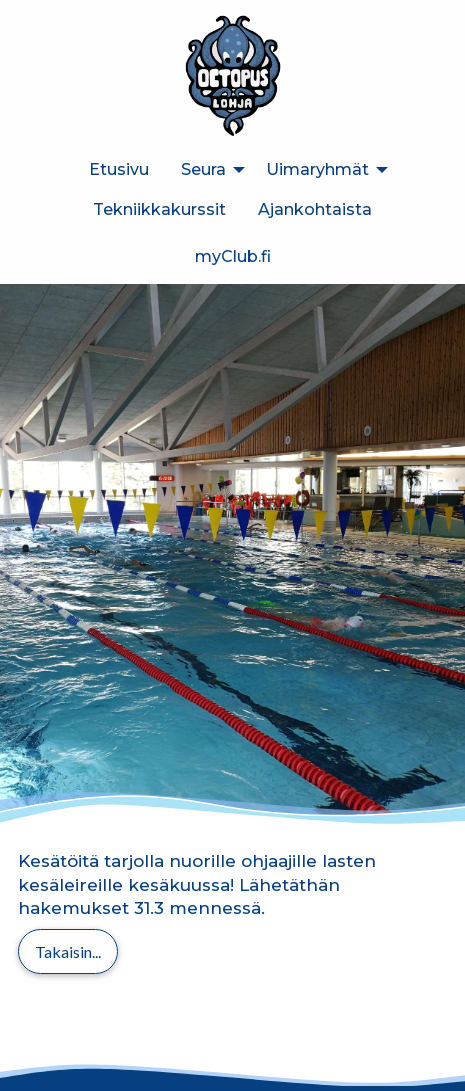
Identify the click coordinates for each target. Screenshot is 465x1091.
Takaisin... (68, 951)
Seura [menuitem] (203, 169)
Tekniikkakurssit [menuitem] (159, 209)
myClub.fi (233, 256)
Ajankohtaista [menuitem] (315, 209)
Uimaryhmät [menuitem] (317, 169)
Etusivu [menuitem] (119, 169)
